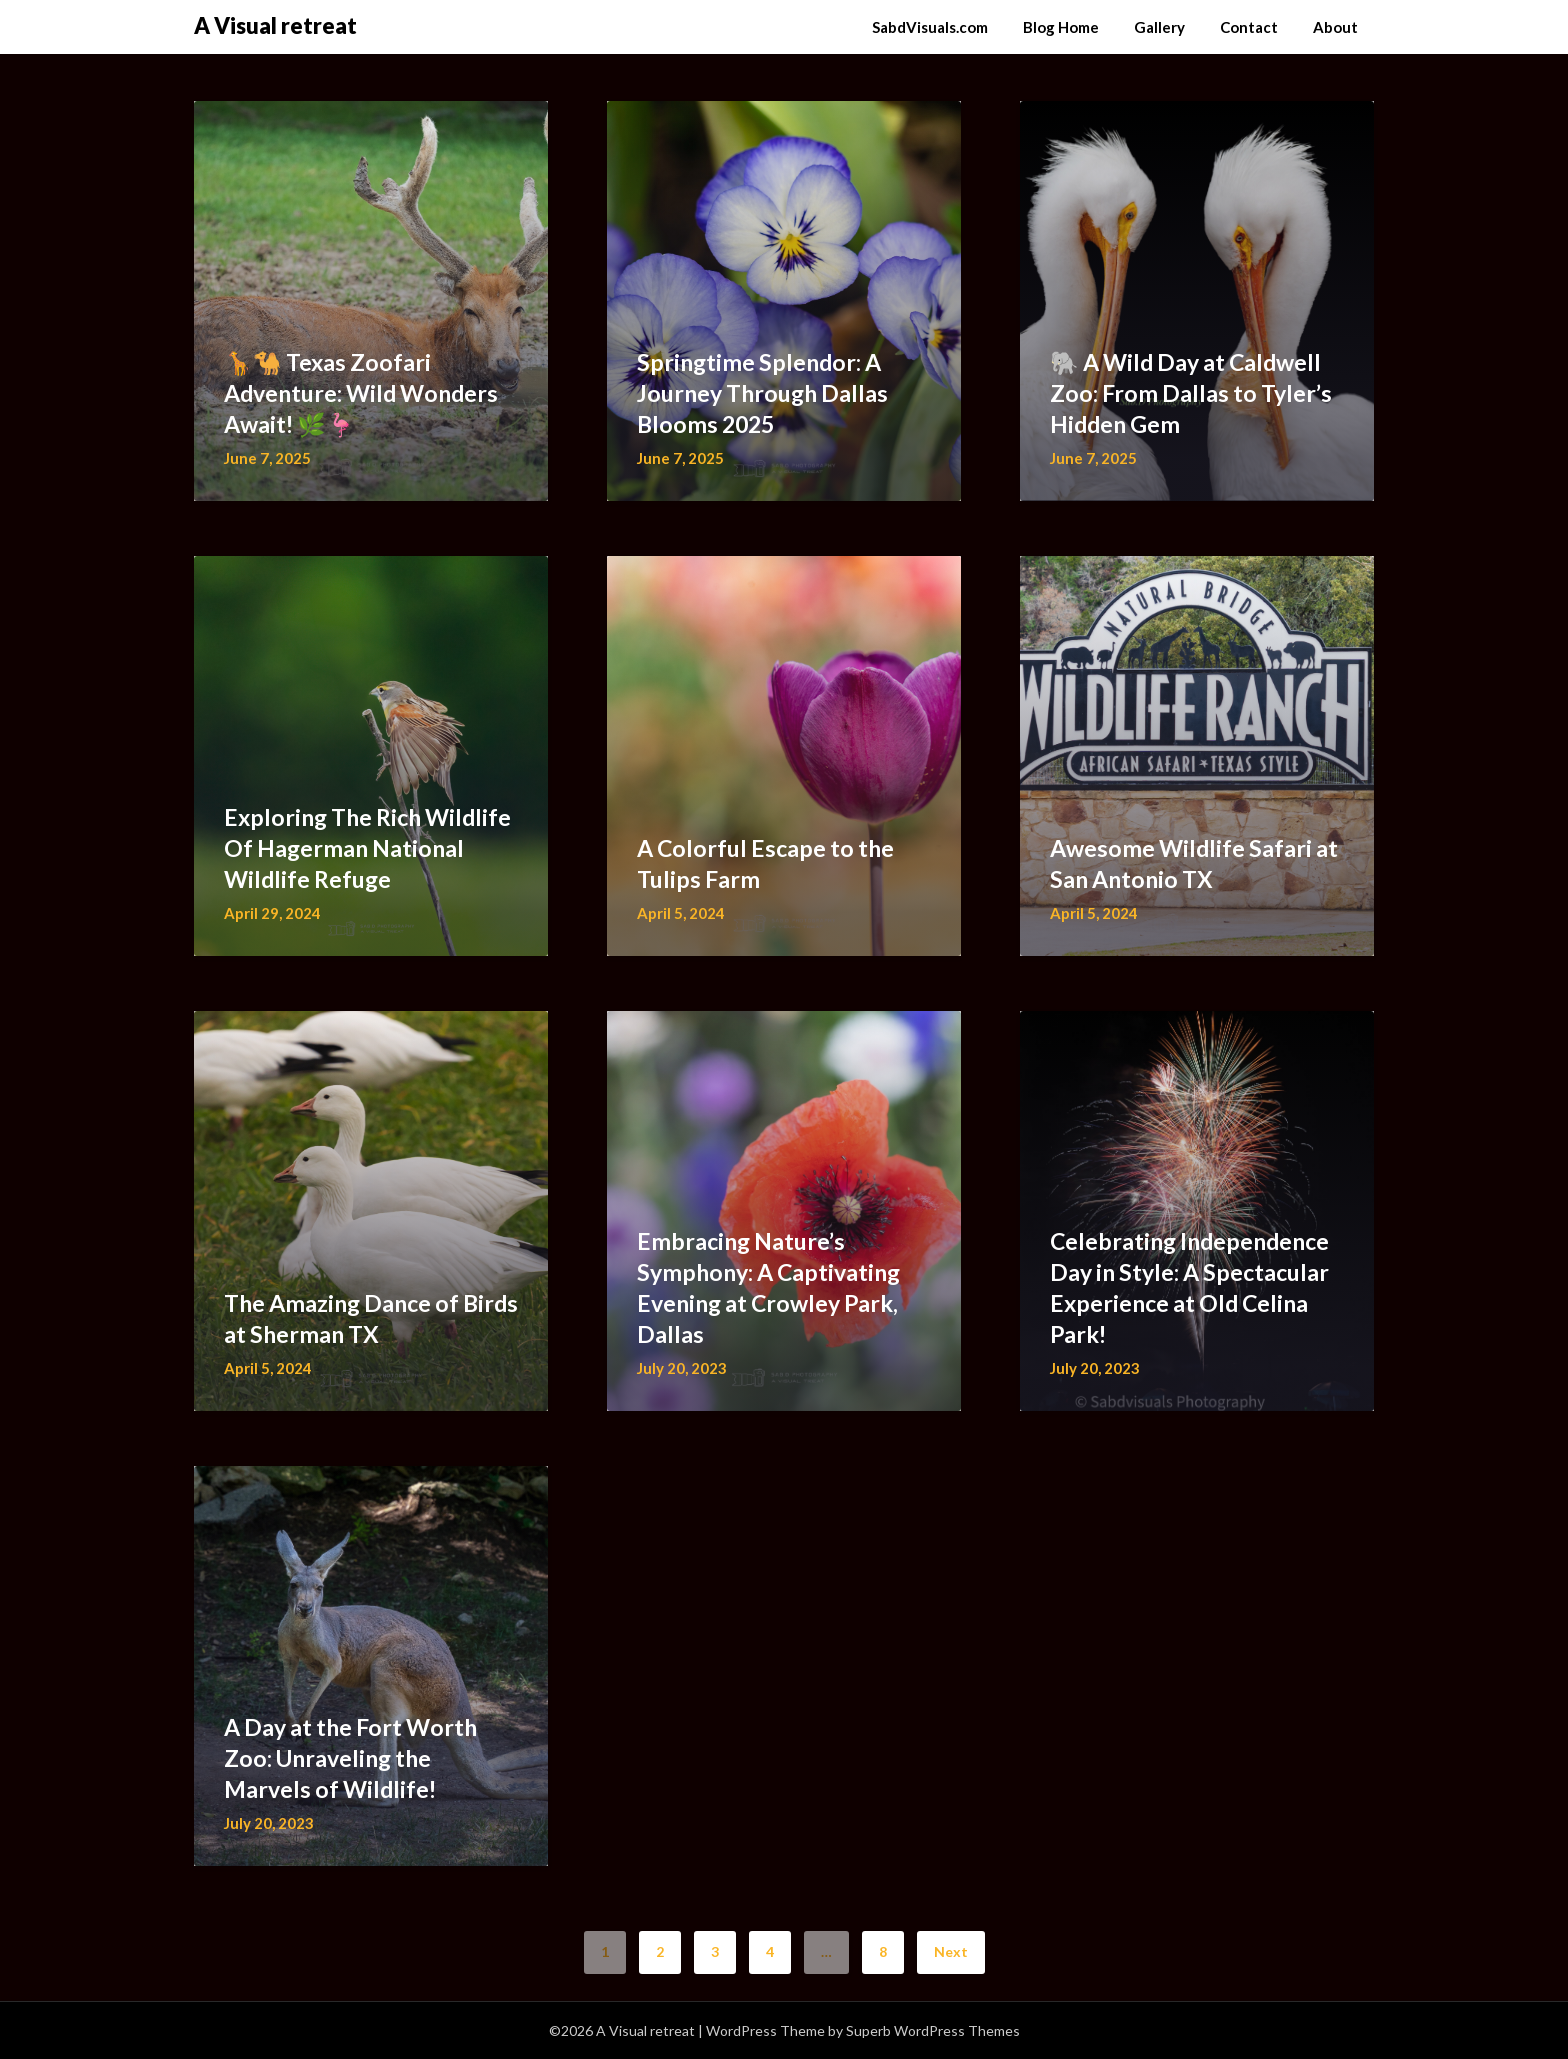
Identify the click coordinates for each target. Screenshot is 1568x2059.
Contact (1249, 27)
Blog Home (1061, 27)
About (1335, 27)
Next (951, 1951)
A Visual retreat (275, 25)
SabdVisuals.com (930, 27)
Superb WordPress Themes (933, 2030)
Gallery (1159, 27)
